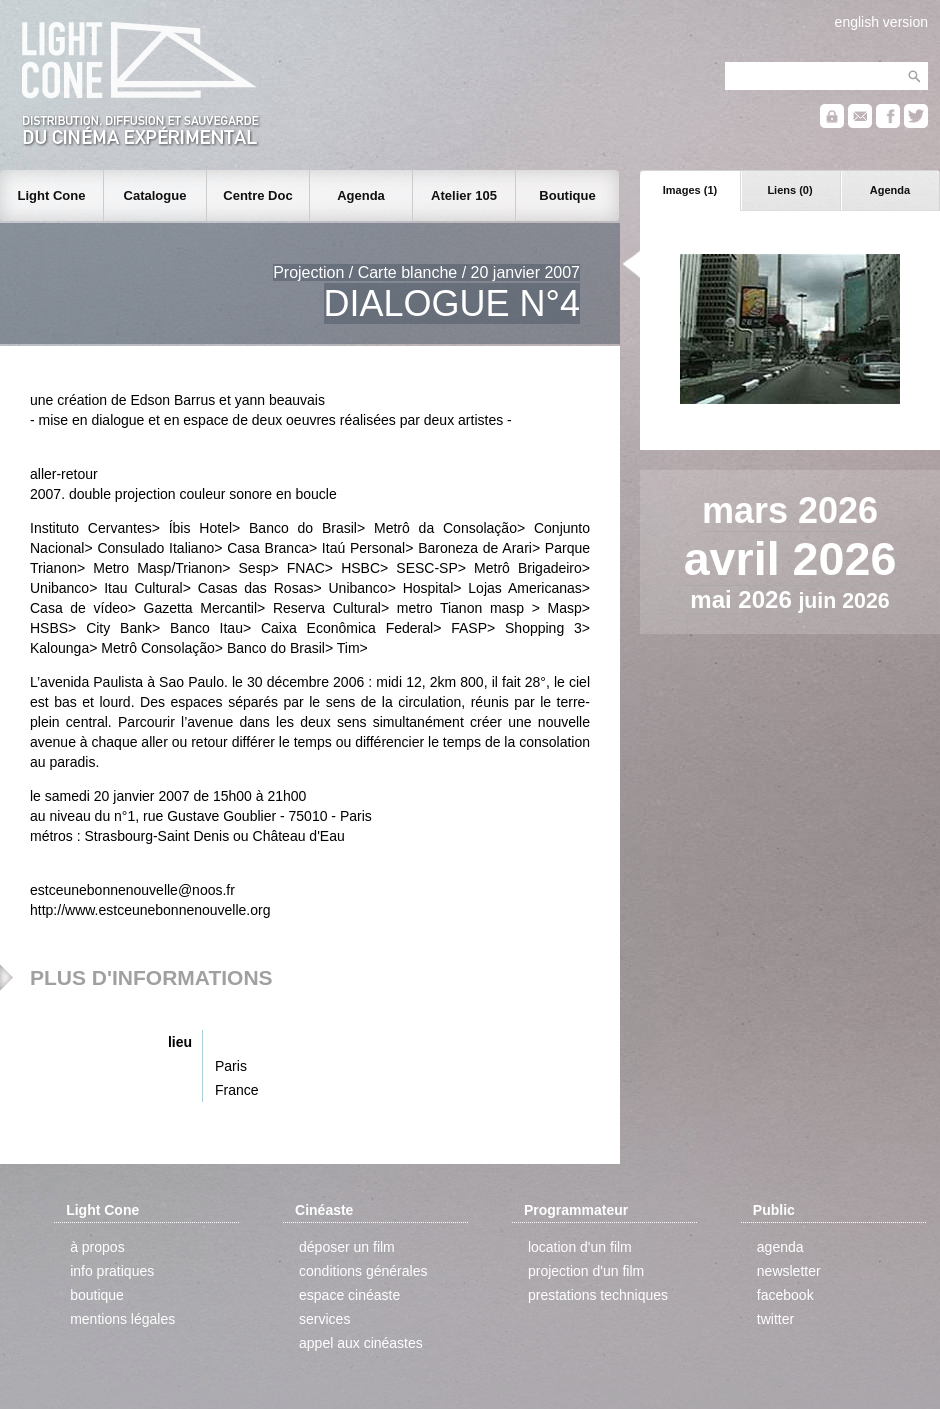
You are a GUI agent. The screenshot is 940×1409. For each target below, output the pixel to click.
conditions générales (363, 1271)
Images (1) (690, 190)
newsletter (789, 1271)
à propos (97, 1247)
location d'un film (580, 1247)
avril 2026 (790, 559)
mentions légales (122, 1319)
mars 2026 (790, 510)
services (324, 1319)
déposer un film (347, 1247)
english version (881, 22)
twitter (775, 1319)
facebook (785, 1295)
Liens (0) (789, 190)
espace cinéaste (349, 1295)
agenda (780, 1247)
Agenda (890, 190)
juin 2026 (843, 601)
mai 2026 (744, 599)
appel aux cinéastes (361, 1343)
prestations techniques (598, 1295)
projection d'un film (586, 1271)
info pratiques (112, 1271)
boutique (97, 1295)
